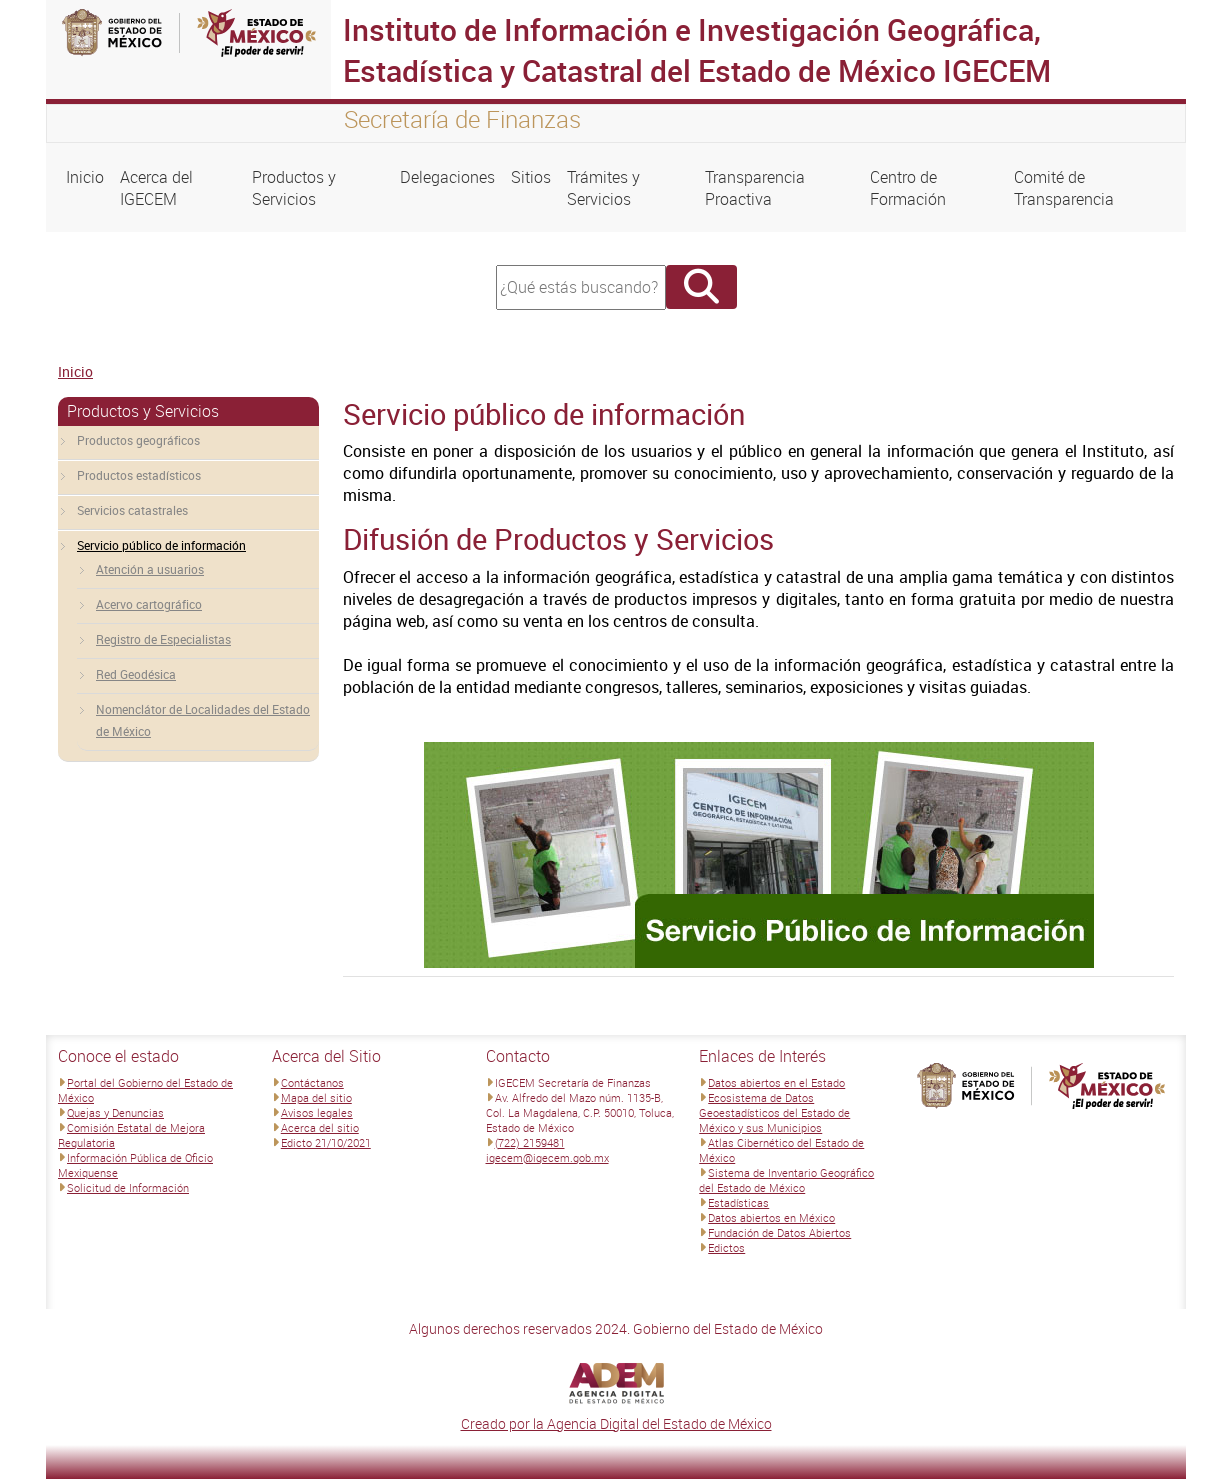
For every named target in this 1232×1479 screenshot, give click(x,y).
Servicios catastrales (132, 510)
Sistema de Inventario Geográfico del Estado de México (786, 1180)
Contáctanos (312, 1082)
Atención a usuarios (150, 569)
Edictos (726, 1247)
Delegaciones (447, 177)
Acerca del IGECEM (156, 188)
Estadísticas (738, 1202)
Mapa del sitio (316, 1097)
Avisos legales (317, 1112)
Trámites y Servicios (603, 188)
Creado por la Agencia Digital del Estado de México (616, 1423)
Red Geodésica (136, 674)
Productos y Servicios (294, 188)
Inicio (85, 177)
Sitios (531, 177)
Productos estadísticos (139, 475)
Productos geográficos (138, 440)
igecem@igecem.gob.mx (547, 1157)
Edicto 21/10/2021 (326, 1142)
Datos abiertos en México (771, 1217)
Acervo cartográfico (149, 604)
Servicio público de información (161, 545)
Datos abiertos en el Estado (776, 1082)
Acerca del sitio (320, 1127)
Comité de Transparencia (1064, 188)
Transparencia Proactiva (755, 188)
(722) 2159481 (530, 1142)
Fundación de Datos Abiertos (779, 1232)
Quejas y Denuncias (115, 1112)
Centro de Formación (908, 188)
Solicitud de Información (128, 1187)
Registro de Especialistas (163, 639)
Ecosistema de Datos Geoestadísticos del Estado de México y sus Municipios (774, 1112)
